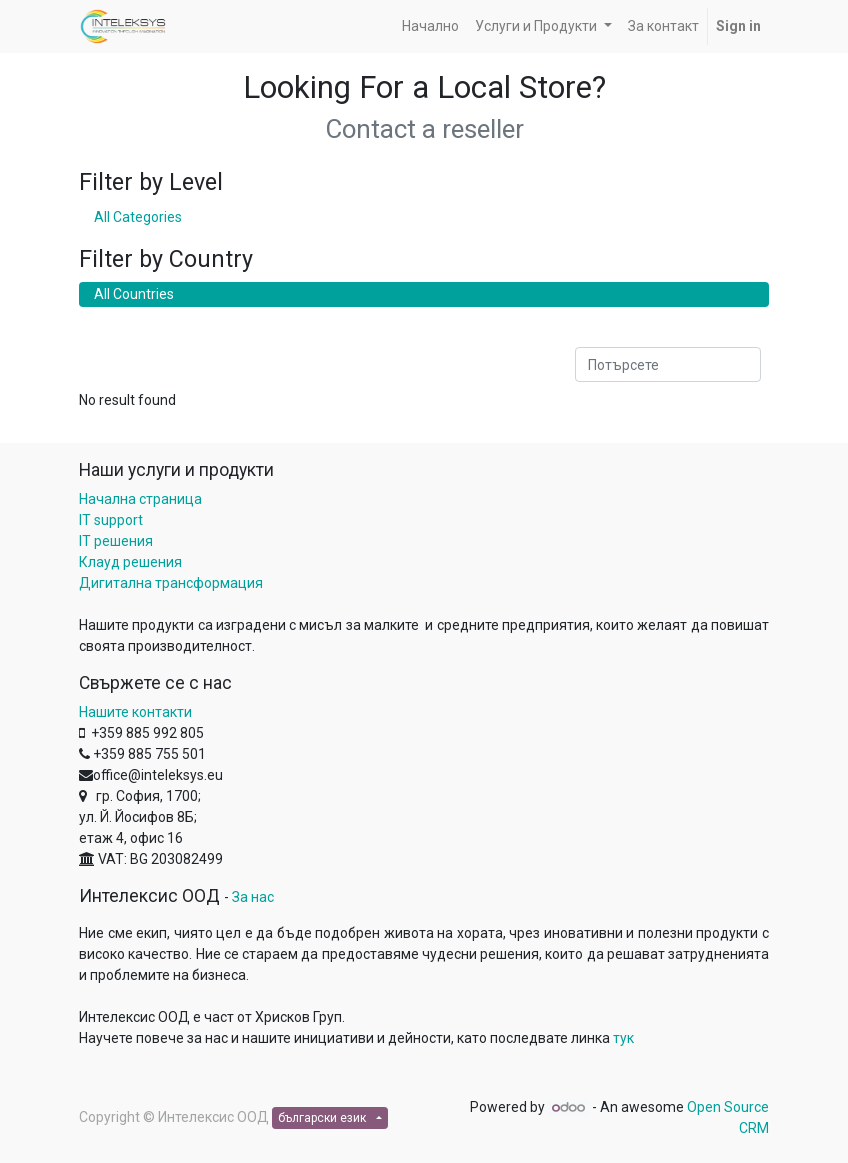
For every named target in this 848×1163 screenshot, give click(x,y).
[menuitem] (430, 26)
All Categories (138, 217)
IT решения (116, 541)
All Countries (134, 294)
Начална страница (140, 499)
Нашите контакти (135, 712)
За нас (253, 897)
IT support (111, 520)
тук (623, 1038)
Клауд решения (130, 562)
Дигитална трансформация (171, 583)
